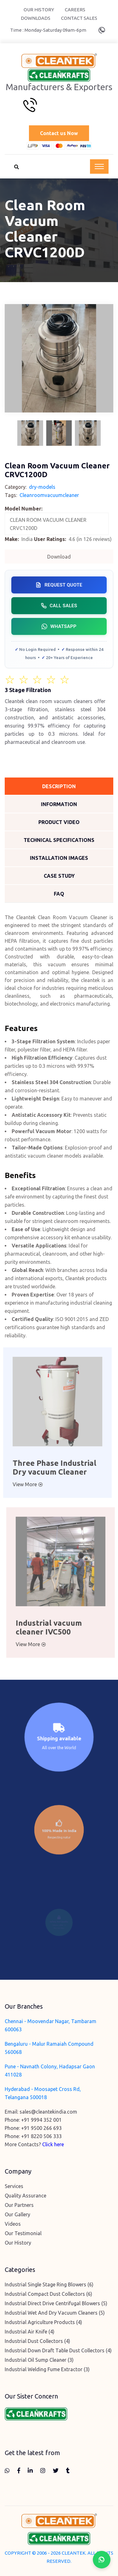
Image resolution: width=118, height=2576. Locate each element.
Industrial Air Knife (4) (29, 2331)
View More (23, 1484)
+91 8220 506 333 (41, 2136)
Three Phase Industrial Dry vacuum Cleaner (50, 1467)
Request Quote (59, 585)
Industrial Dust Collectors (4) (37, 2341)
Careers (75, 9)
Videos (13, 2224)
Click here (53, 2144)
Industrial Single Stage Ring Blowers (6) (49, 2284)
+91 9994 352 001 (41, 2120)
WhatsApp (59, 626)
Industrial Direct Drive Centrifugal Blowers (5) (56, 2303)
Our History (39, 9)
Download (59, 556)
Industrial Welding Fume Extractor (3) (47, 2369)
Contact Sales (79, 18)
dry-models (42, 487)
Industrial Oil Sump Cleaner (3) (39, 2360)
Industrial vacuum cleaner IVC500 (53, 1627)
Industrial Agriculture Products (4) (43, 2322)
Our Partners (19, 2205)
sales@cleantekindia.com (48, 2112)
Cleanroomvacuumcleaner (49, 495)
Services (14, 2186)
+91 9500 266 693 (41, 2128)
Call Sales (59, 606)
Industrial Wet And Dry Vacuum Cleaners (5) (55, 2313)
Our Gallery (17, 2214)
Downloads (35, 18)
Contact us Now (59, 133)
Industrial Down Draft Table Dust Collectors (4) (58, 2350)
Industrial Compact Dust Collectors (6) (48, 2294)
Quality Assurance (25, 2195)
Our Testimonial (23, 2233)
